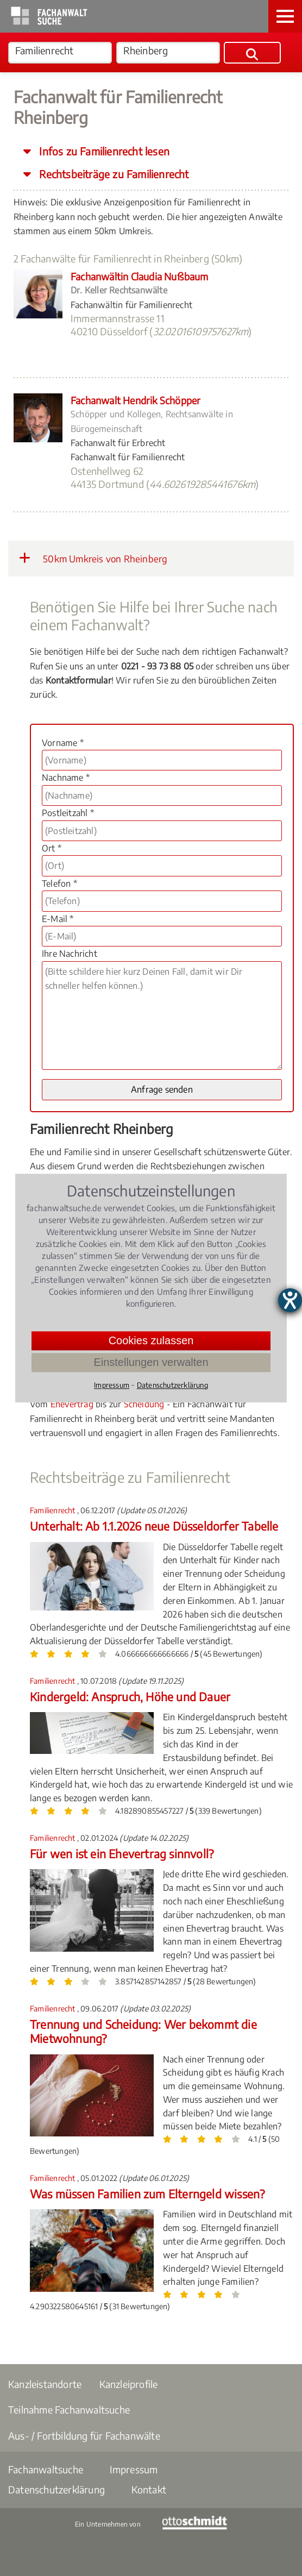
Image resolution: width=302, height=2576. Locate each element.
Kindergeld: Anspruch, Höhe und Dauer (130, 1696)
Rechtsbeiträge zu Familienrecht (112, 173)
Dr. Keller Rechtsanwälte (119, 290)
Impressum (134, 2469)
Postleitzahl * (68, 812)
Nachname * (66, 777)
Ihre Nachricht (69, 953)
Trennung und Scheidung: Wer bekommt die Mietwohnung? (143, 2031)
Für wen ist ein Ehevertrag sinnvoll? (121, 1853)
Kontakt (148, 2489)
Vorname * (63, 742)
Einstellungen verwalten (150, 1362)
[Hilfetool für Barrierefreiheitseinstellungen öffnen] (290, 1300)
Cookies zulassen (151, 1340)
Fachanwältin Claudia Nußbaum (140, 276)
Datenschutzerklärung (56, 2489)
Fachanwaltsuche (45, 2469)
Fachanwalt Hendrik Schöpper (135, 400)
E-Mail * (58, 918)
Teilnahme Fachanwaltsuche (69, 2409)
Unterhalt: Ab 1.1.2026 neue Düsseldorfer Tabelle (154, 1526)
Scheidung (144, 1404)
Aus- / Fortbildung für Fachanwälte (84, 2435)
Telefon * (59, 883)
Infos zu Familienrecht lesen (102, 151)
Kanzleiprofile (128, 2384)
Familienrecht (53, 1510)
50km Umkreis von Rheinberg (93, 558)
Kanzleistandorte (44, 2384)
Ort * (51, 848)
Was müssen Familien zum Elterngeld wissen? (147, 2193)
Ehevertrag (72, 1404)
